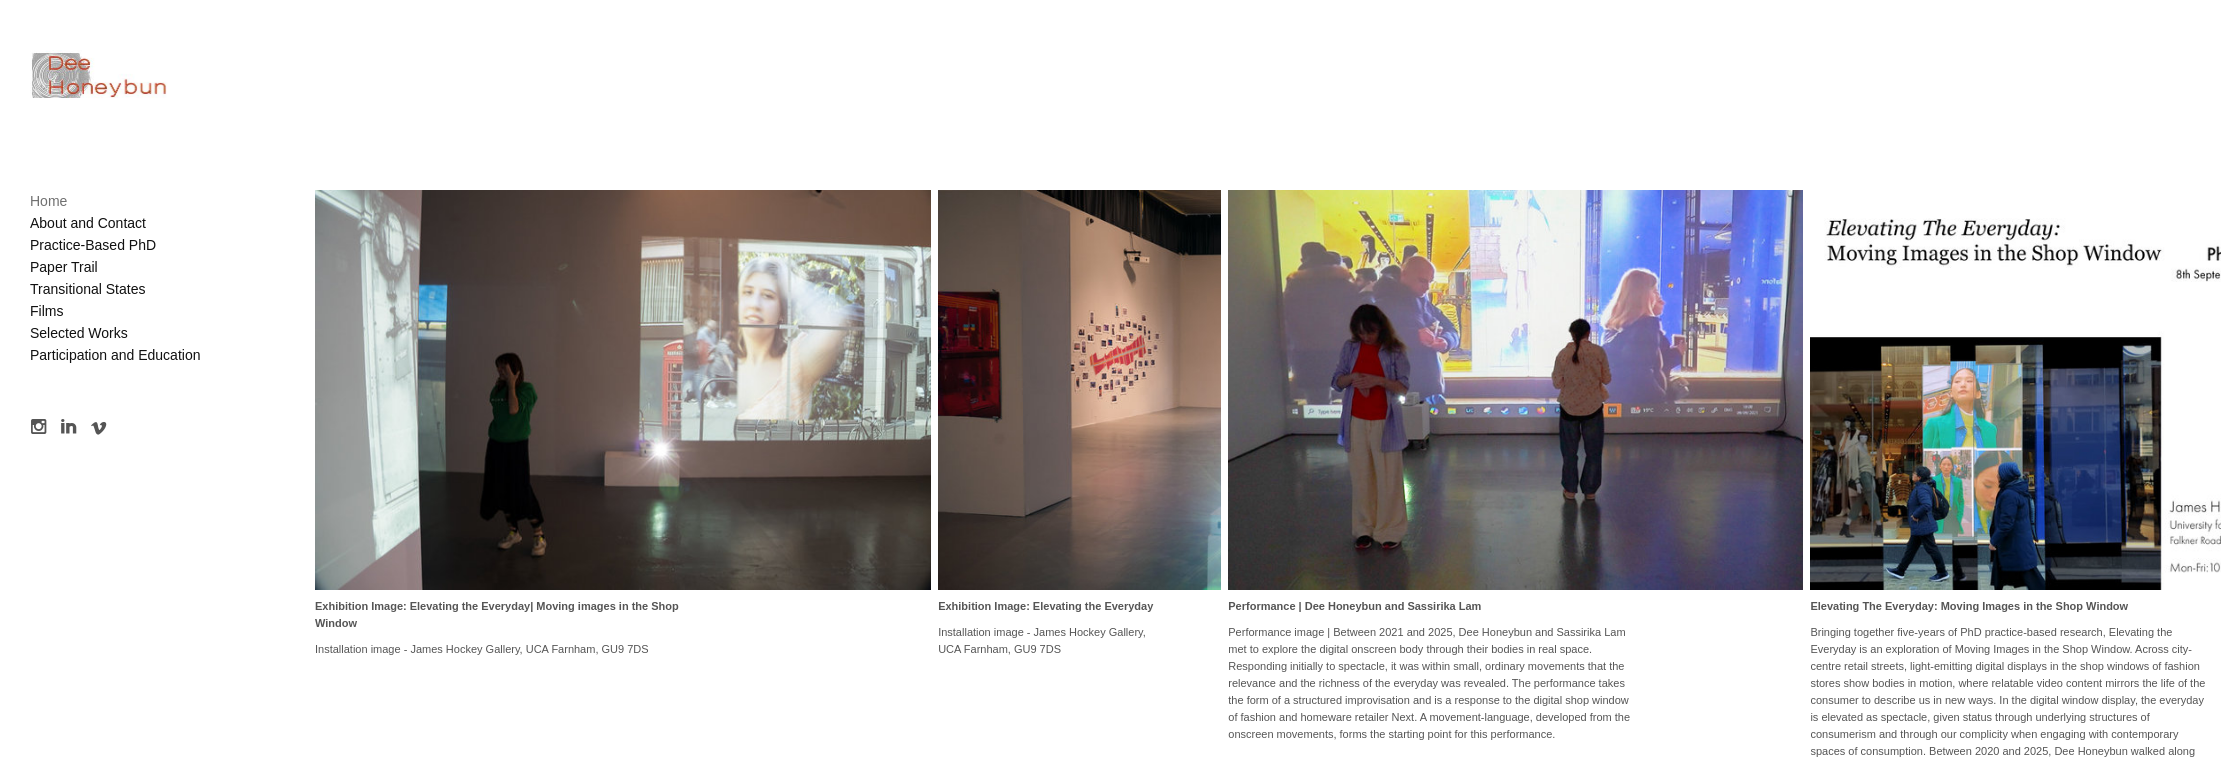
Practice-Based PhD (93, 245)
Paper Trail (64, 267)
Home (48, 201)
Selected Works (79, 333)
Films (46, 311)
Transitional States (87, 289)
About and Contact (88, 223)
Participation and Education (115, 355)
